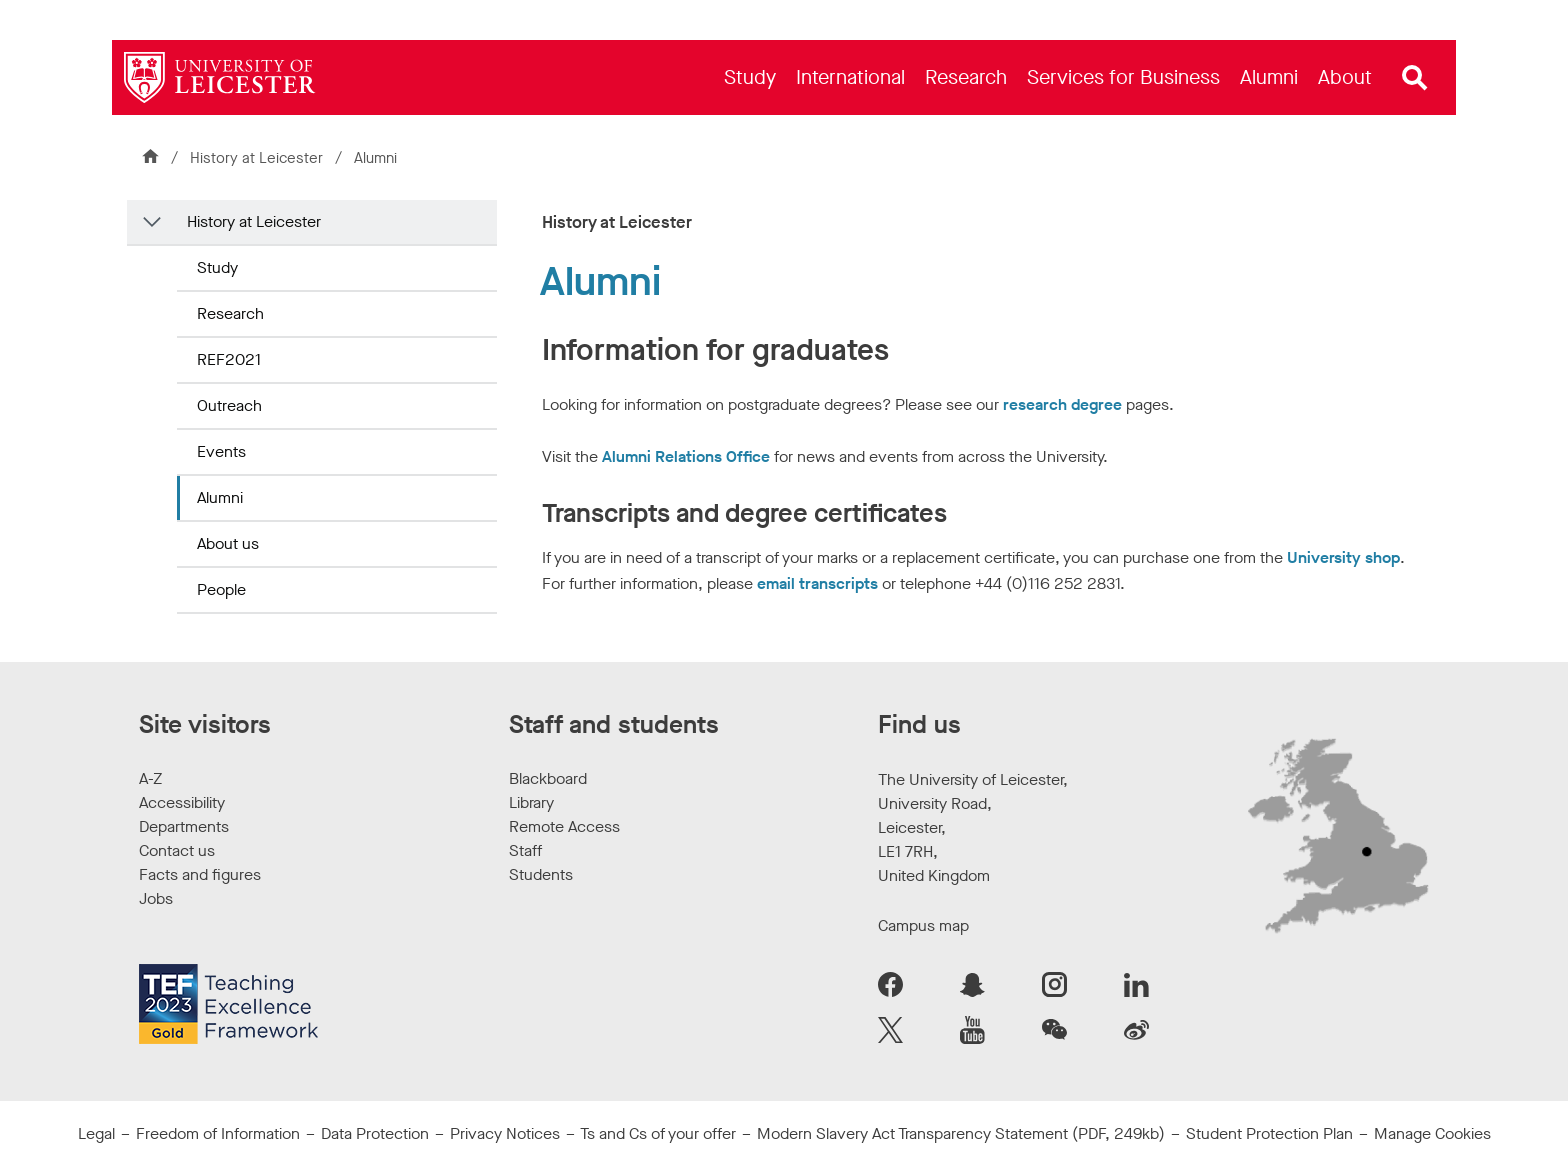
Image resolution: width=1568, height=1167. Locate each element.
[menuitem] (750, 77)
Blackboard (548, 778)
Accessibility (182, 802)
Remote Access (564, 826)
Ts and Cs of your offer (658, 1133)
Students (541, 874)
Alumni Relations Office (686, 456)
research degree (1062, 404)
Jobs (156, 898)
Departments (184, 826)
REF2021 (229, 359)
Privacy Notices (505, 1133)
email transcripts (817, 583)
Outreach (229, 405)
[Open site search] (1415, 78)
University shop (1343, 557)
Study (217, 267)
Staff (525, 850)
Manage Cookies (1432, 1133)
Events (221, 451)
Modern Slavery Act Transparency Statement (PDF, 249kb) (961, 1133)
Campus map (923, 925)
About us (228, 543)
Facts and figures (200, 874)
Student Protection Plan (1269, 1133)
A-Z (150, 778)
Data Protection (375, 1133)
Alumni (220, 497)
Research (230, 313)
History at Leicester (258, 158)
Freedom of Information (218, 1133)
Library (531, 802)
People (221, 589)
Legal (96, 1133)
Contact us (177, 850)
